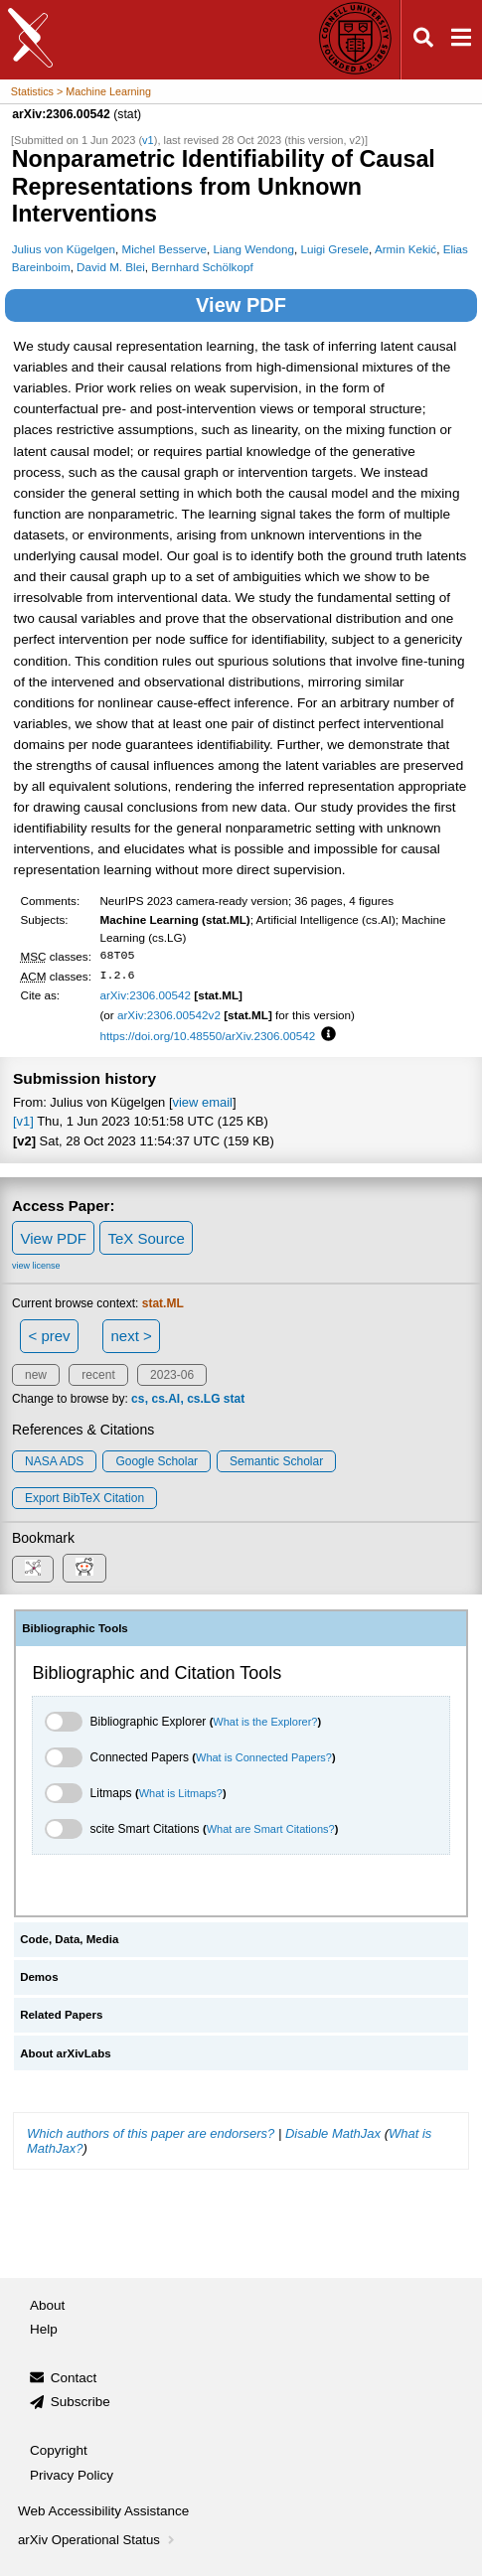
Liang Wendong (253, 248)
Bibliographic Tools (75, 1628)
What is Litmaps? (181, 1793)
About (47, 2305)
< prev (50, 1335)
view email (203, 1102)
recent (97, 1375)
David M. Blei (111, 266)
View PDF (241, 305)
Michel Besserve (164, 248)
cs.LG (203, 1399)
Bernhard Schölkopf (201, 266)
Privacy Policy (71, 2475)
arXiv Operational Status (98, 2539)
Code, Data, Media (69, 1939)
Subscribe (80, 2401)
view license (36, 1266)
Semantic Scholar (276, 1461)
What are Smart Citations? (271, 1829)
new (36, 1375)
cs (137, 1399)
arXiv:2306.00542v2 (169, 1014)
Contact (74, 2377)
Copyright (58, 2450)
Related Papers (61, 2015)
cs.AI (165, 1399)
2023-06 (172, 1375)
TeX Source (146, 1238)
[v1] (23, 1121)
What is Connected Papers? (264, 1757)
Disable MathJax (333, 2133)
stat (234, 1399)
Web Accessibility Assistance (103, 2510)
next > (130, 1335)
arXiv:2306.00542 (145, 994)
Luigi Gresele (334, 248)
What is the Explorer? (265, 1722)
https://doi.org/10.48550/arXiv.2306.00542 (207, 1035)
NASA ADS (54, 1461)
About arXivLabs (65, 2053)
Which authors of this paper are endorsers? (150, 2133)
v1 (148, 140)
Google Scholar (156, 1461)
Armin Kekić (405, 248)
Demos (39, 1977)
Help (44, 2329)
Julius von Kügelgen (63, 248)
